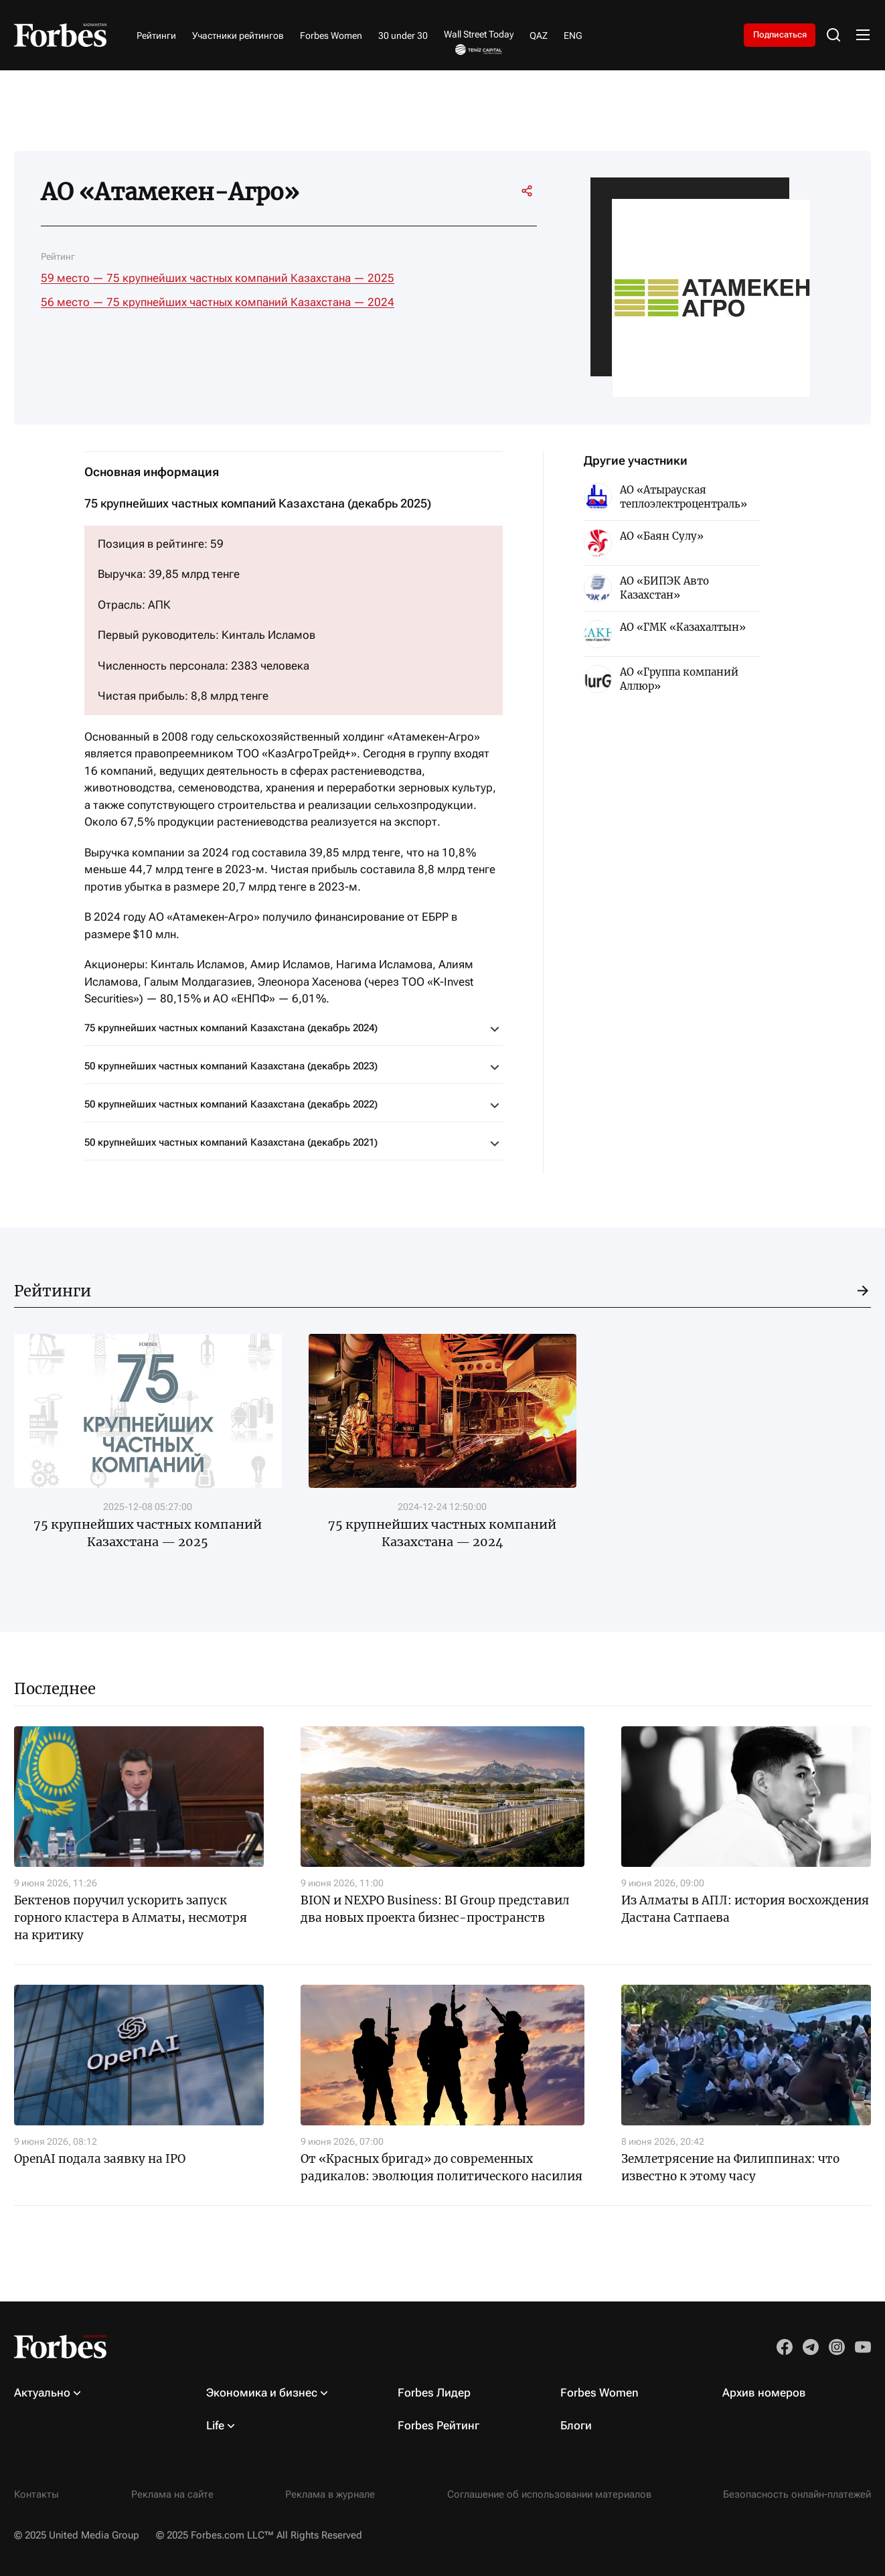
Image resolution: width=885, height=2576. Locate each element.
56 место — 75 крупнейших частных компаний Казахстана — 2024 (217, 302)
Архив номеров (764, 2392)
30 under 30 (403, 35)
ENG (573, 35)
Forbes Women (331, 35)
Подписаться (772, 34)
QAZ (539, 35)
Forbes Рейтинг (438, 2425)
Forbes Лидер (434, 2392)
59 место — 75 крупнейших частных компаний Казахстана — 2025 (217, 278)
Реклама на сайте (172, 2494)
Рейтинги (156, 35)
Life (215, 2425)
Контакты (36, 2494)
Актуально (42, 2392)
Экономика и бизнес (261, 2392)
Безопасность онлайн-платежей (797, 2494)
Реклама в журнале (330, 2494)
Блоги (576, 2425)
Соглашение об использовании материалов (549, 2494)
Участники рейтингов (238, 35)
